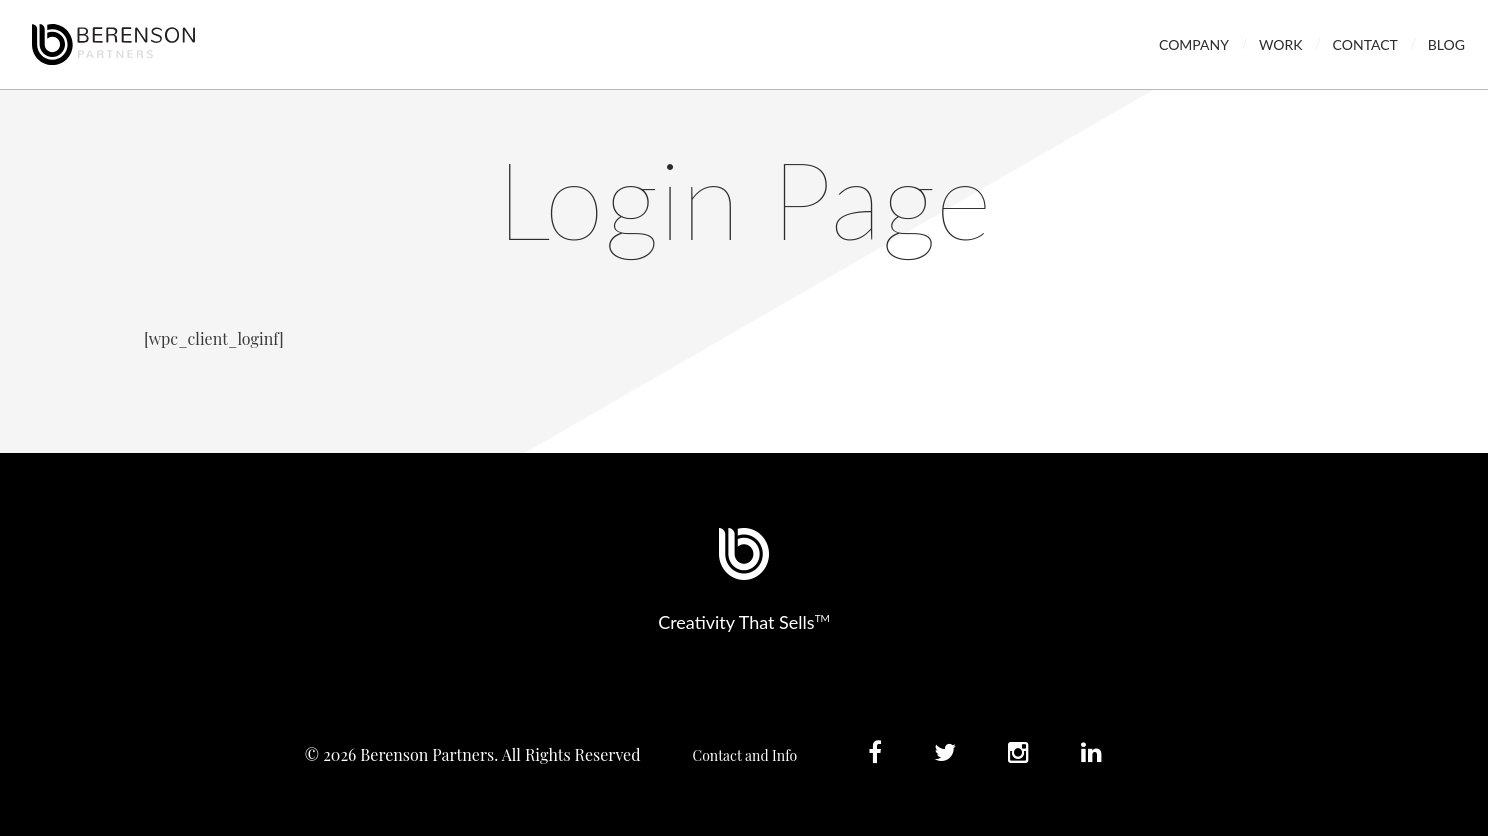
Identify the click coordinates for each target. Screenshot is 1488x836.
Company (1194, 44)
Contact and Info (745, 755)
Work (1281, 44)
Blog (1446, 44)
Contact (1365, 44)
